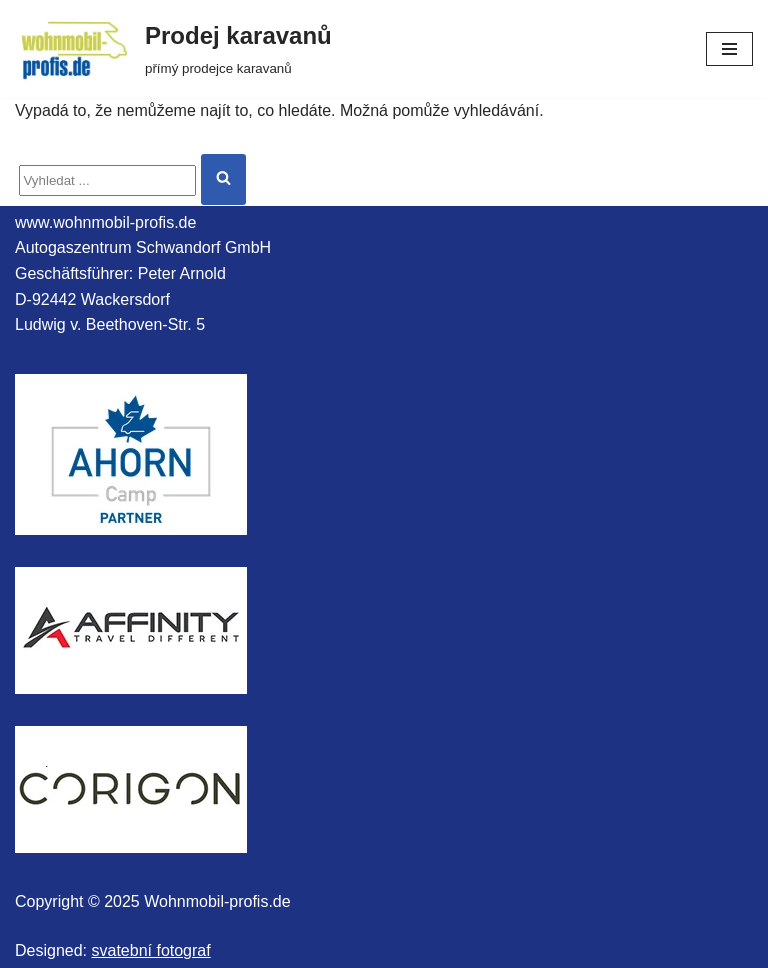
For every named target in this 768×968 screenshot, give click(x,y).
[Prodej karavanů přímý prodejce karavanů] (173, 49)
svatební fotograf (151, 950)
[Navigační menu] (729, 49)
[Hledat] (107, 181)
